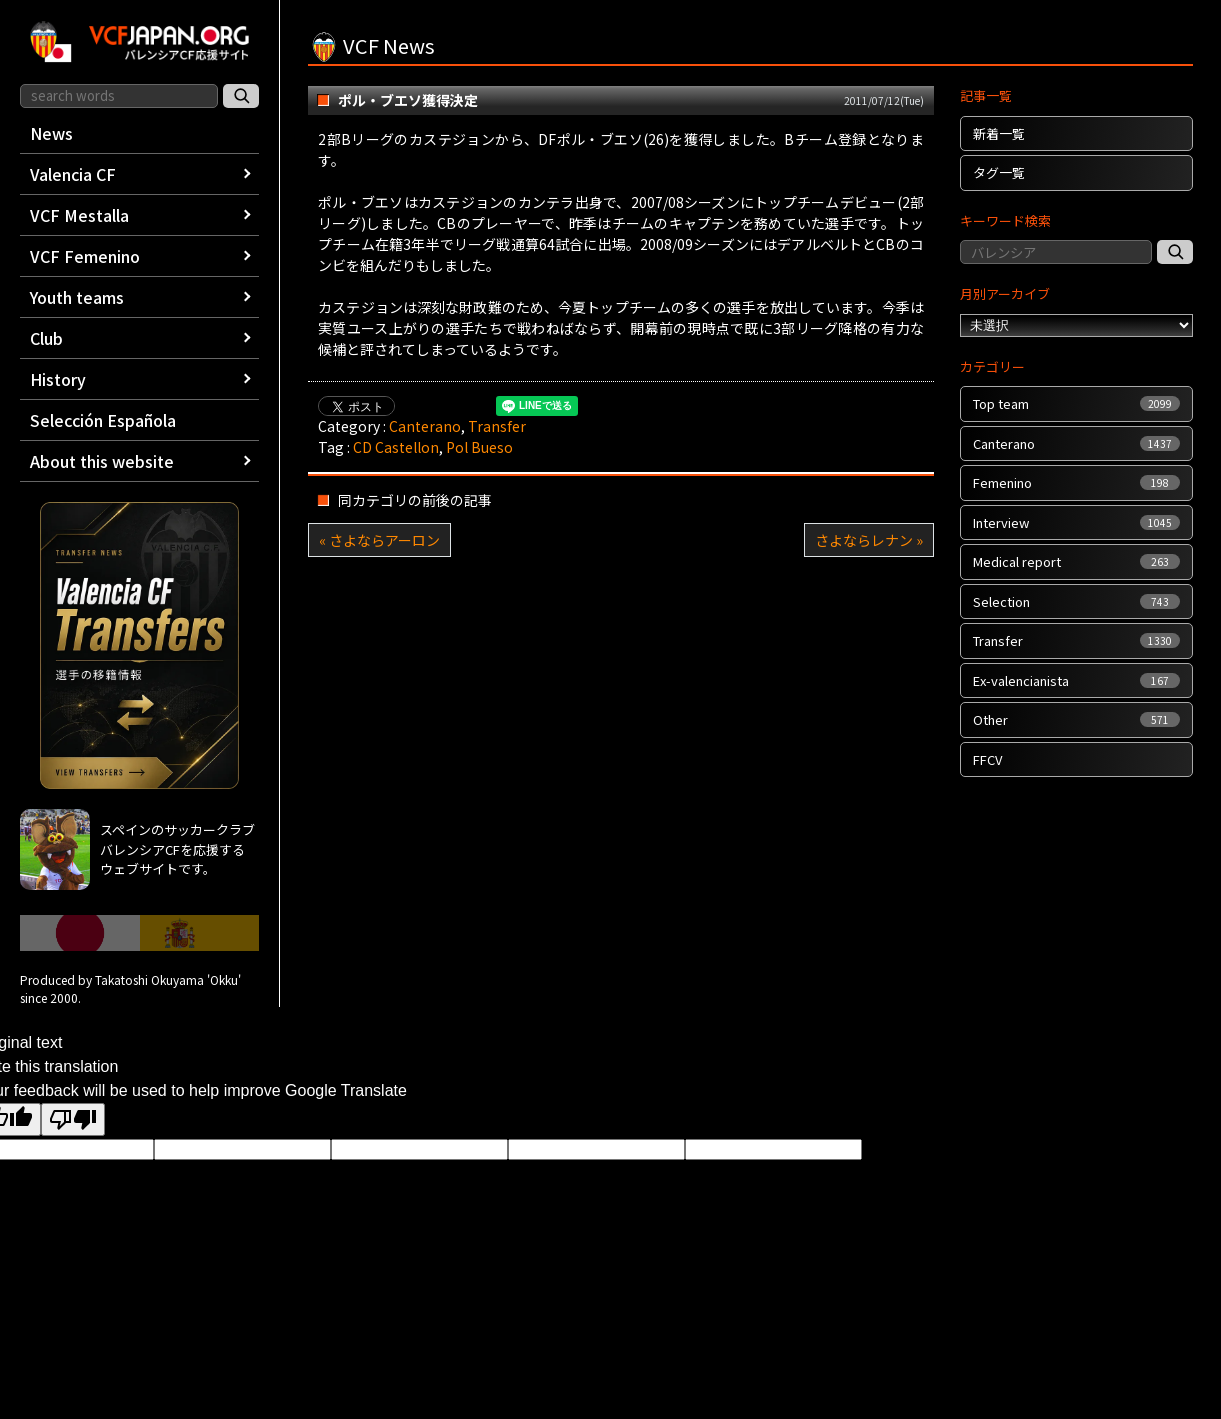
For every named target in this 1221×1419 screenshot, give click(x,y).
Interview (1076, 522)
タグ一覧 (999, 172)
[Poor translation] (73, 1119)
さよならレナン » (869, 540)
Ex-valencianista (1076, 680)
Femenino (1076, 482)
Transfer (497, 426)
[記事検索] (1175, 252)
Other (1076, 719)
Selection (1076, 601)
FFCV (987, 759)
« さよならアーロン (379, 540)
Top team (1076, 403)
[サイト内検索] (241, 96)
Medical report (1076, 561)
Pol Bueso (479, 447)
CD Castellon (396, 447)
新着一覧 (999, 133)
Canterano (425, 426)
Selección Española (103, 420)
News (51, 133)
